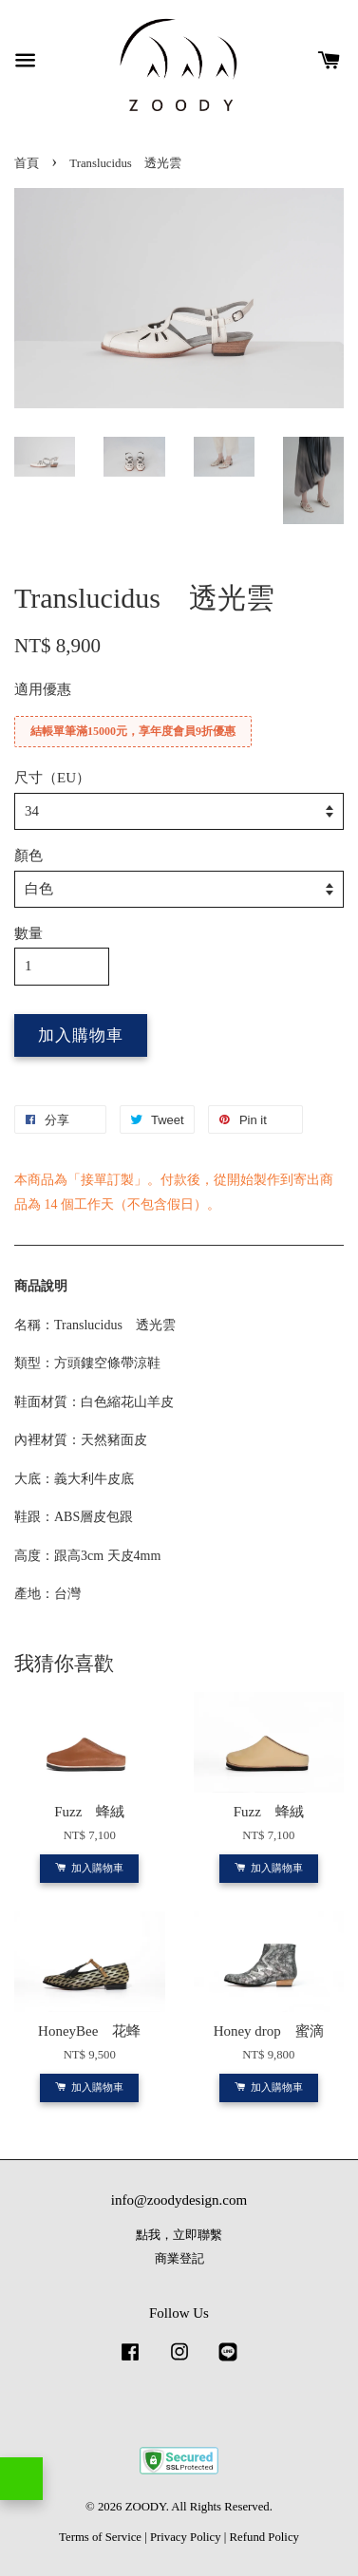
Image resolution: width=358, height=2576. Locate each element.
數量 (28, 933)
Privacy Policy (185, 2537)
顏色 (28, 855)
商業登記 (179, 2259)
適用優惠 (42, 689)
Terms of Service (100, 2537)
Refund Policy (264, 2537)
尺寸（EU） (52, 777)
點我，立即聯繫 (179, 2235)
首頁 (26, 163)
